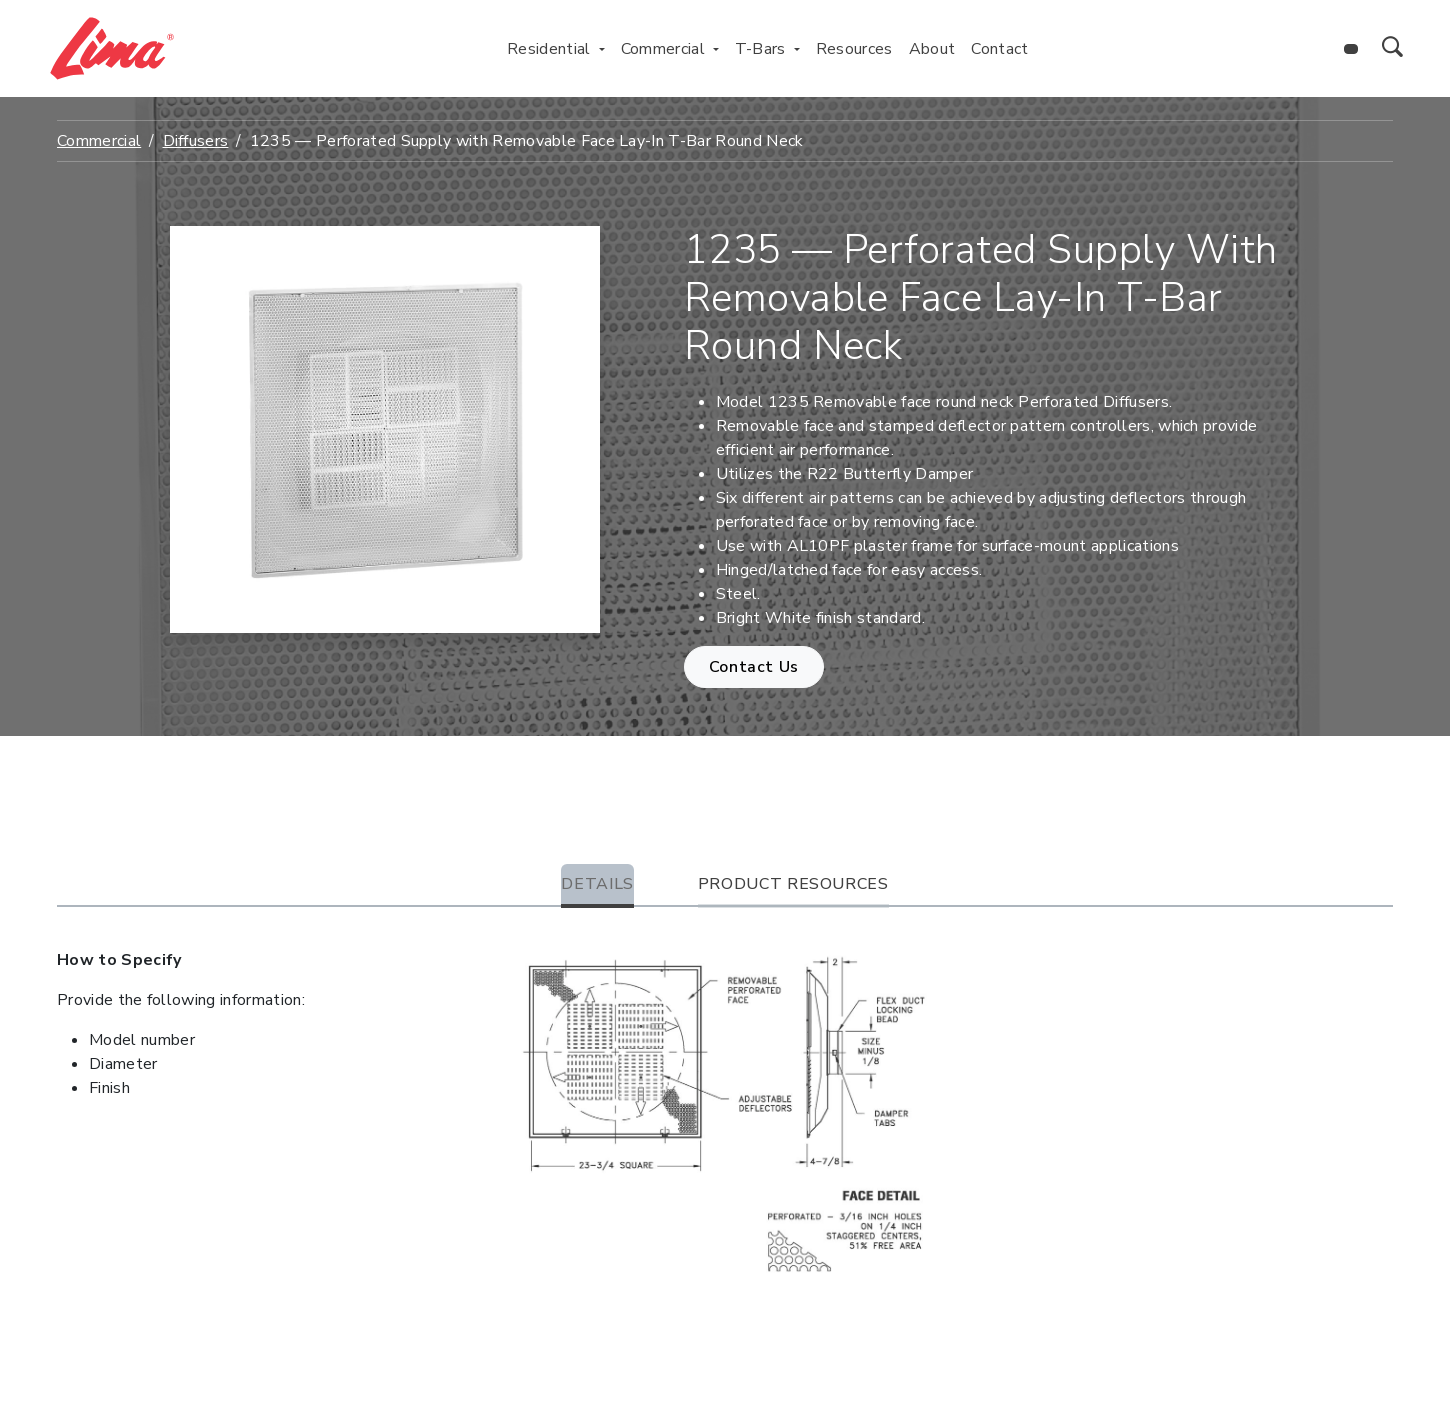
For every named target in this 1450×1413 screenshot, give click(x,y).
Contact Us (754, 667)
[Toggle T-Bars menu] (797, 49)
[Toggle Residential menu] (602, 49)
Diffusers (196, 141)
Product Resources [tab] (793, 884)
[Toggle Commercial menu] (716, 49)
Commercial (99, 141)
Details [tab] (597, 884)
